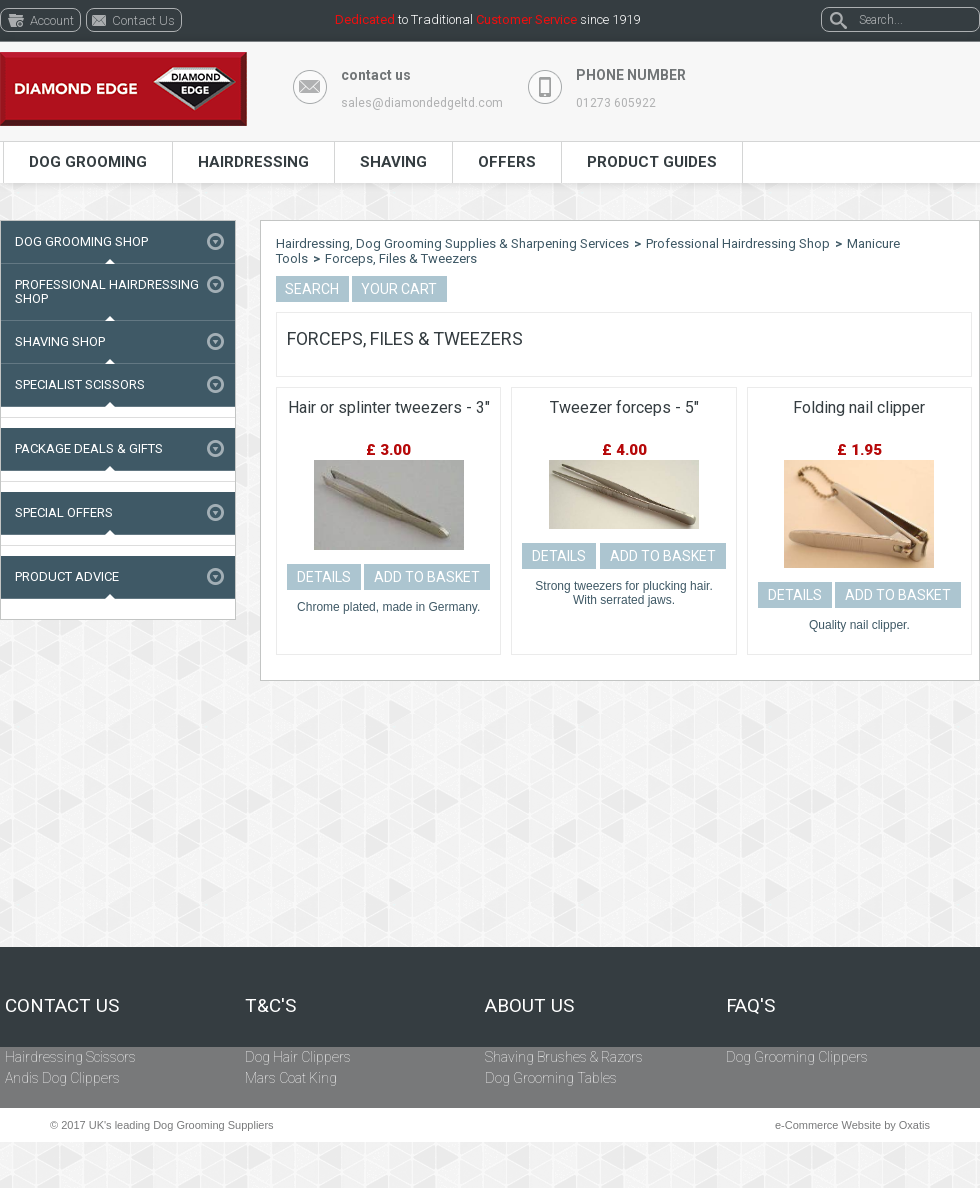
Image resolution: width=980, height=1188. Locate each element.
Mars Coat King (291, 1078)
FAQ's (750, 1006)
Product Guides (652, 162)
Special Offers (64, 512)
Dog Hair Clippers (298, 1057)
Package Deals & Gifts (89, 448)
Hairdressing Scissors (70, 1057)
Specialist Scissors (80, 384)
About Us (529, 1006)
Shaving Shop (60, 341)
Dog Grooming (88, 162)
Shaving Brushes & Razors (564, 1057)
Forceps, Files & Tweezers (401, 258)
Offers (507, 162)
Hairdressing (253, 162)
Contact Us (62, 1006)
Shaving (393, 162)
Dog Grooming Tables (551, 1078)
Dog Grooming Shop (81, 241)
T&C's (270, 1006)
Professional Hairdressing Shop (107, 291)
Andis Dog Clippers (62, 1078)
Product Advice (67, 576)
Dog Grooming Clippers (797, 1057)
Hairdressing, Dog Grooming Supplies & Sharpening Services (452, 243)
